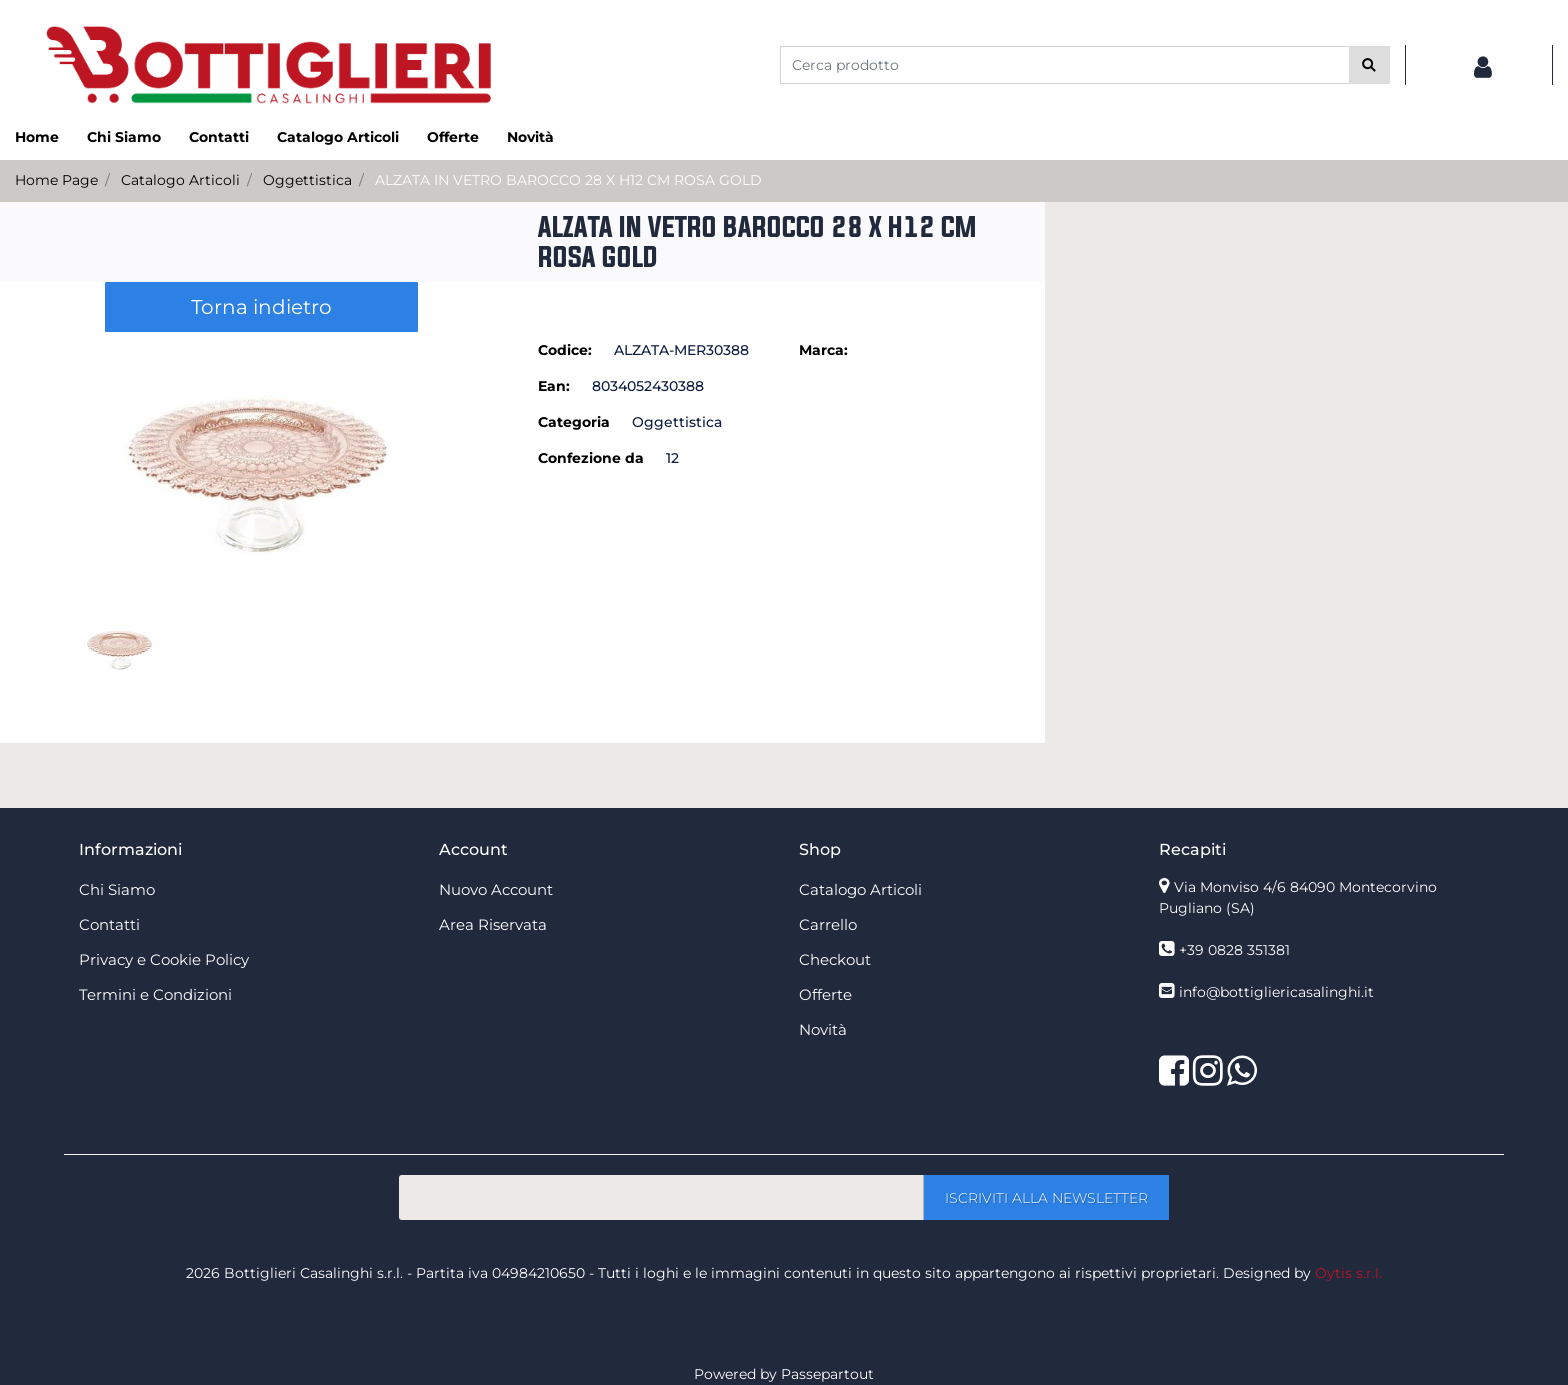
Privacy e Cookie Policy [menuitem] (164, 959)
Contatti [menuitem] (219, 137)
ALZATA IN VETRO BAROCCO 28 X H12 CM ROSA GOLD (568, 180)
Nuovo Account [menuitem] (496, 889)
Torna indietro (261, 307)
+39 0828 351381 (1234, 950)
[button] (1369, 65)
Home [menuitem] (37, 137)
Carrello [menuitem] (828, 924)
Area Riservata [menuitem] (493, 924)
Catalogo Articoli (180, 180)
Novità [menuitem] (530, 137)
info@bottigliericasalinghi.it (1276, 992)
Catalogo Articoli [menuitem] (338, 137)
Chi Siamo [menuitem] (124, 137)
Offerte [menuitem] (453, 137)
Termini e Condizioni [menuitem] (155, 994)
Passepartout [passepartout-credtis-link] (827, 1374)
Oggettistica (307, 180)
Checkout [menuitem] (835, 959)
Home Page (56, 180)
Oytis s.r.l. (1348, 1273)
